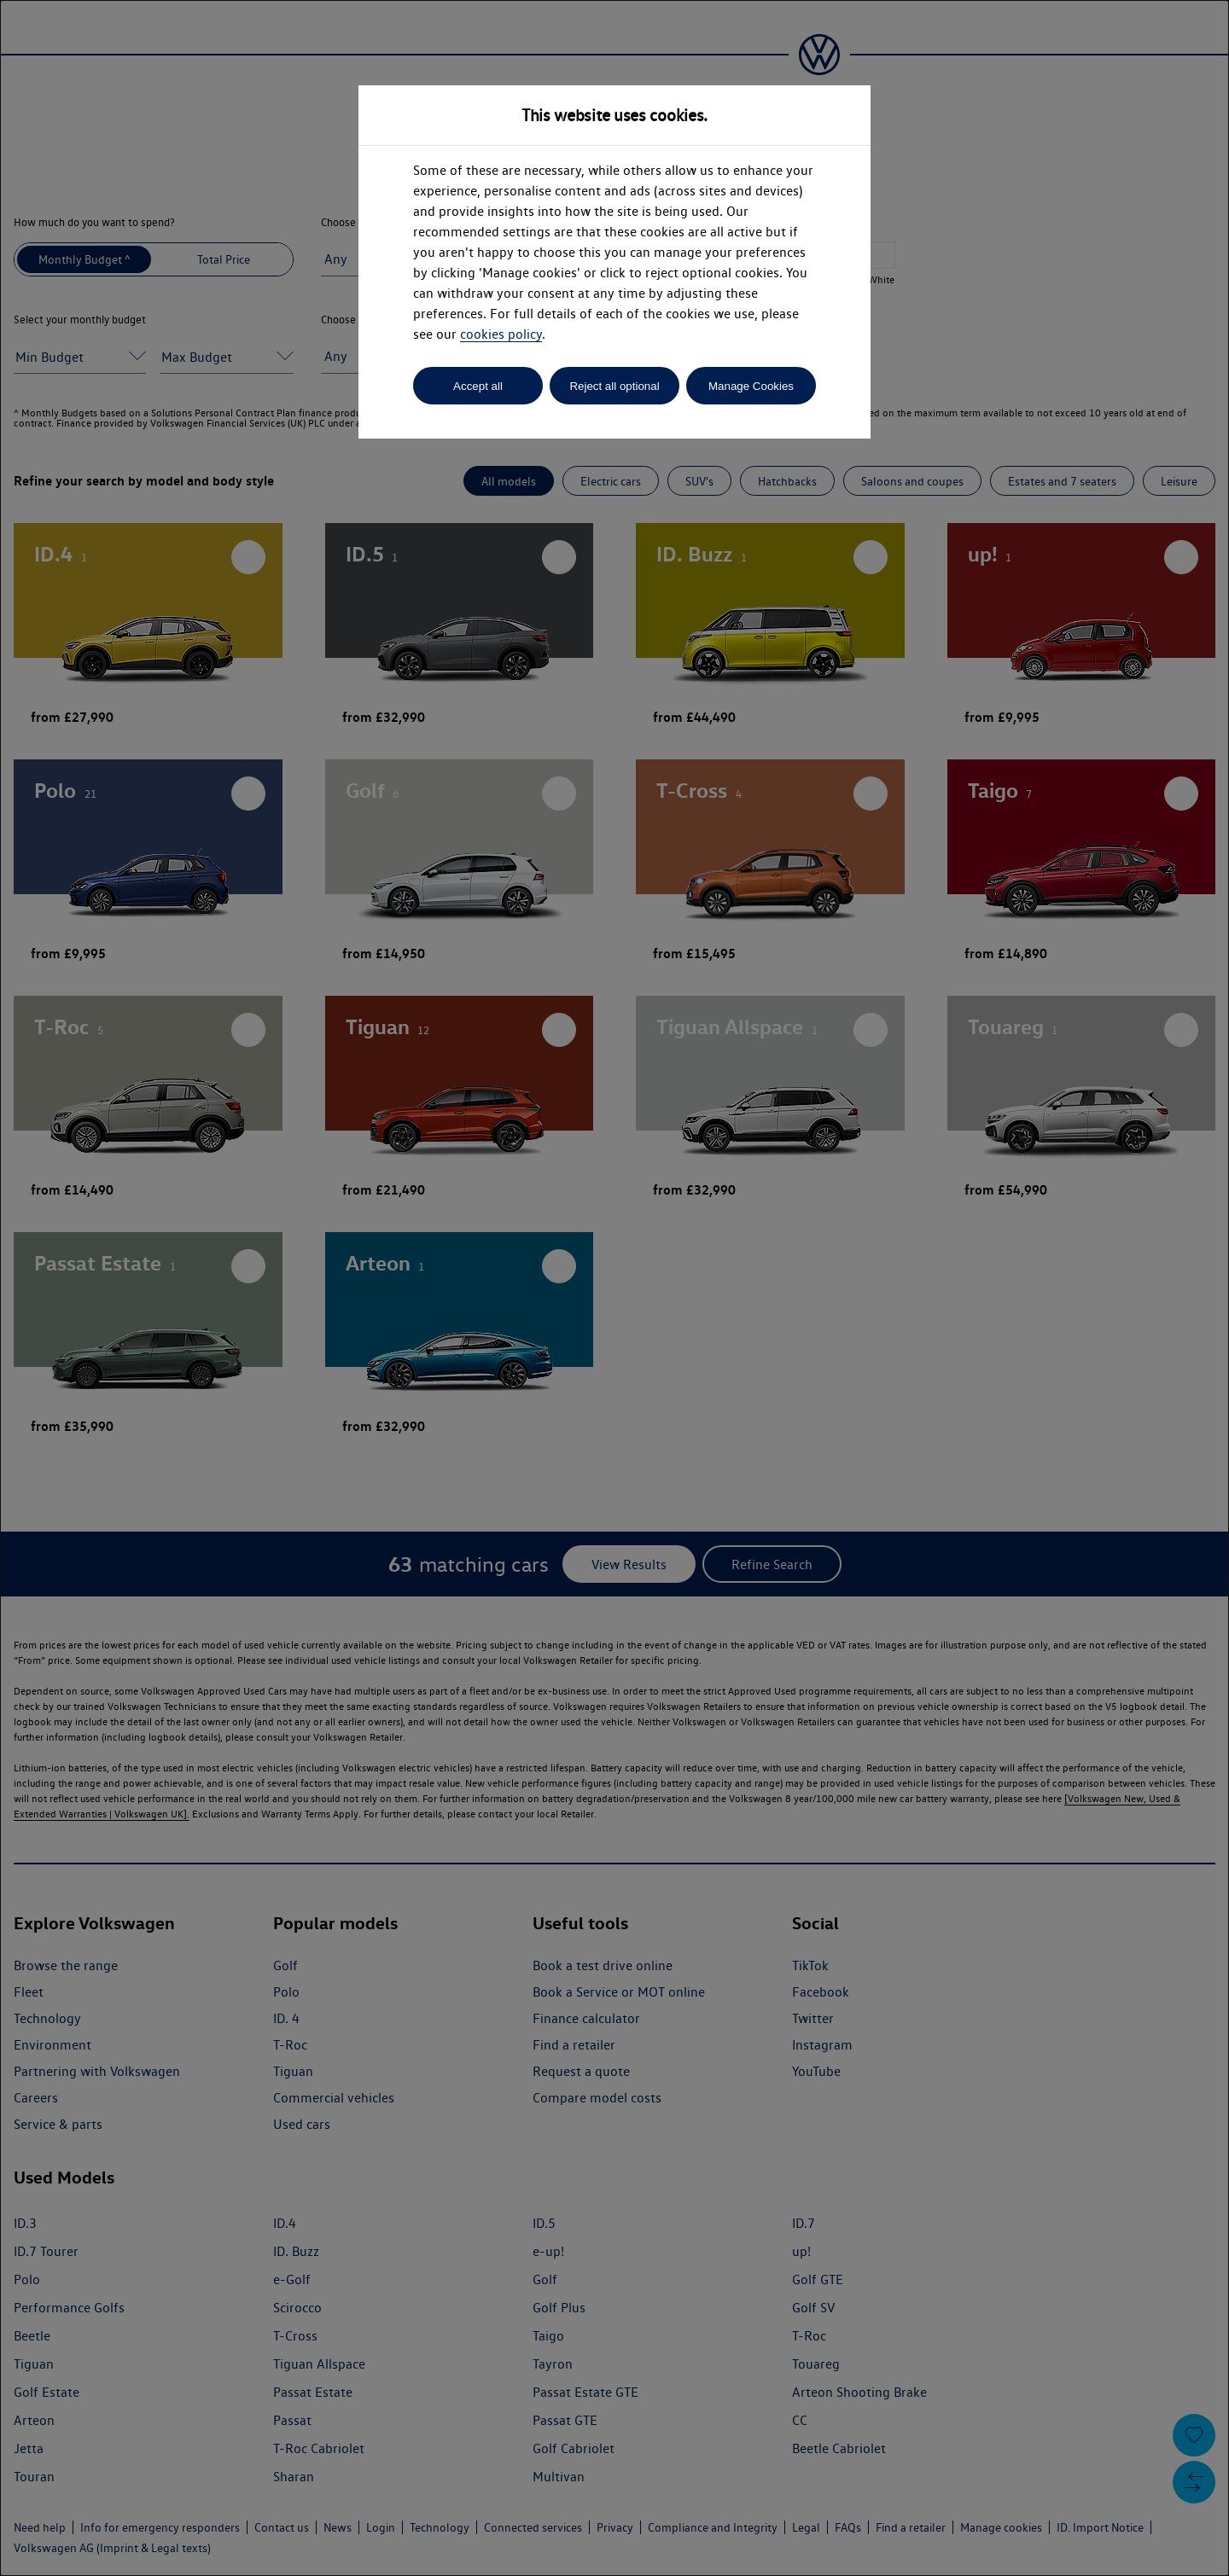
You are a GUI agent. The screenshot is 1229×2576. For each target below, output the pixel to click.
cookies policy (501, 334)
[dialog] (614, 1288)
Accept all (478, 386)
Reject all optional (614, 386)
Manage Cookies (751, 386)
